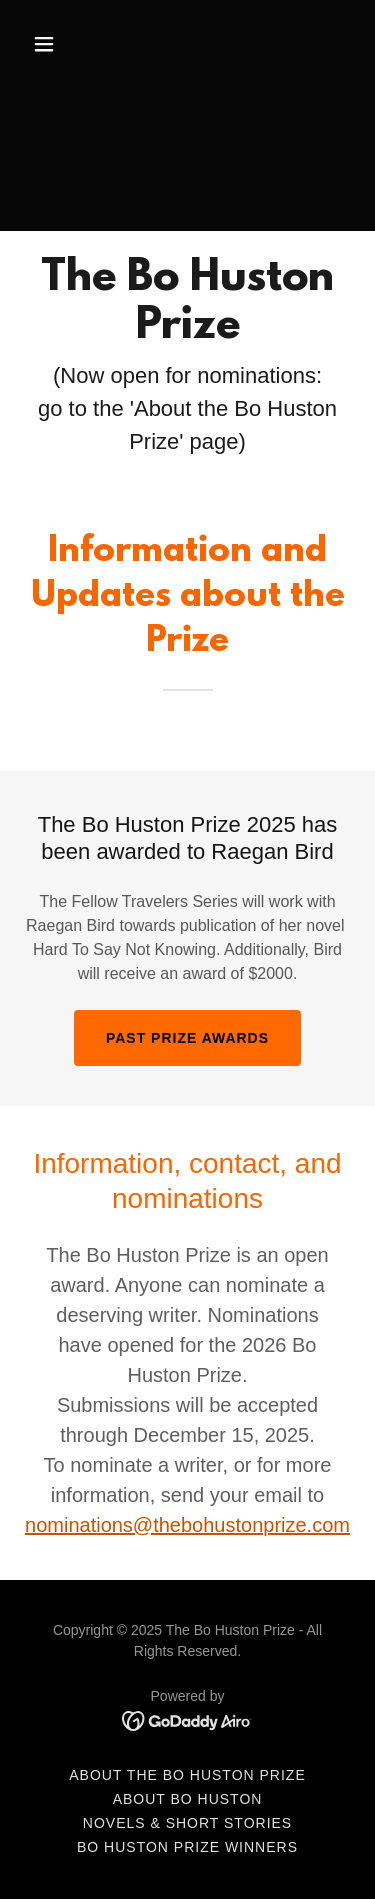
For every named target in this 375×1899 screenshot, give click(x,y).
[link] (187, 1719)
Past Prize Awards (187, 1038)
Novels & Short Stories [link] (187, 1823)
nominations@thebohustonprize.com (187, 1525)
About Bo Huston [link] (188, 1799)
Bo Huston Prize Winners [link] (187, 1847)
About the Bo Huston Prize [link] (187, 1775)
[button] (48, 44)
